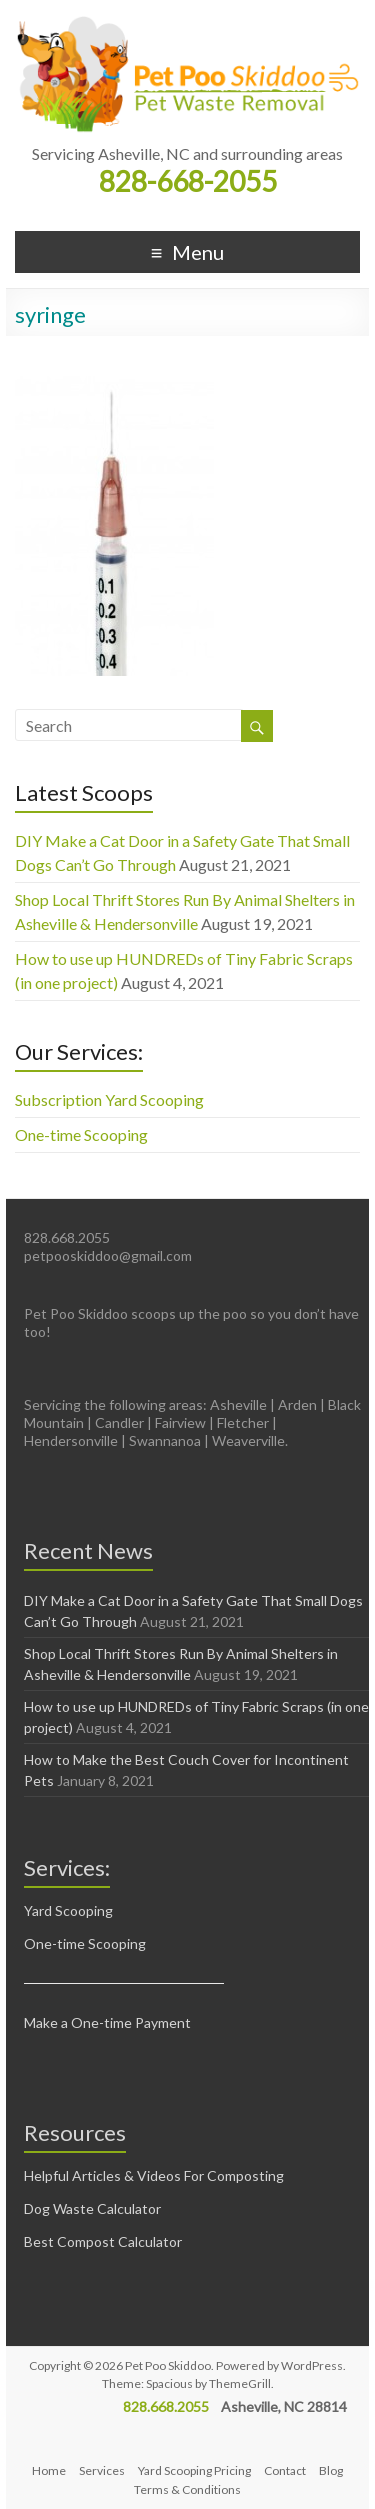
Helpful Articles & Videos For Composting (154, 2175)
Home (49, 2470)
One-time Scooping (81, 1134)
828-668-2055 (188, 181)
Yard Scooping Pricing (194, 2470)
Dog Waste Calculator (92, 2208)
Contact (285, 2470)
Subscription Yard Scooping (109, 1099)
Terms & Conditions (187, 2489)
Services (102, 2470)
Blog (331, 2470)
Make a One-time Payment (107, 2022)
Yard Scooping (68, 1910)
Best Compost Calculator (103, 2241)
